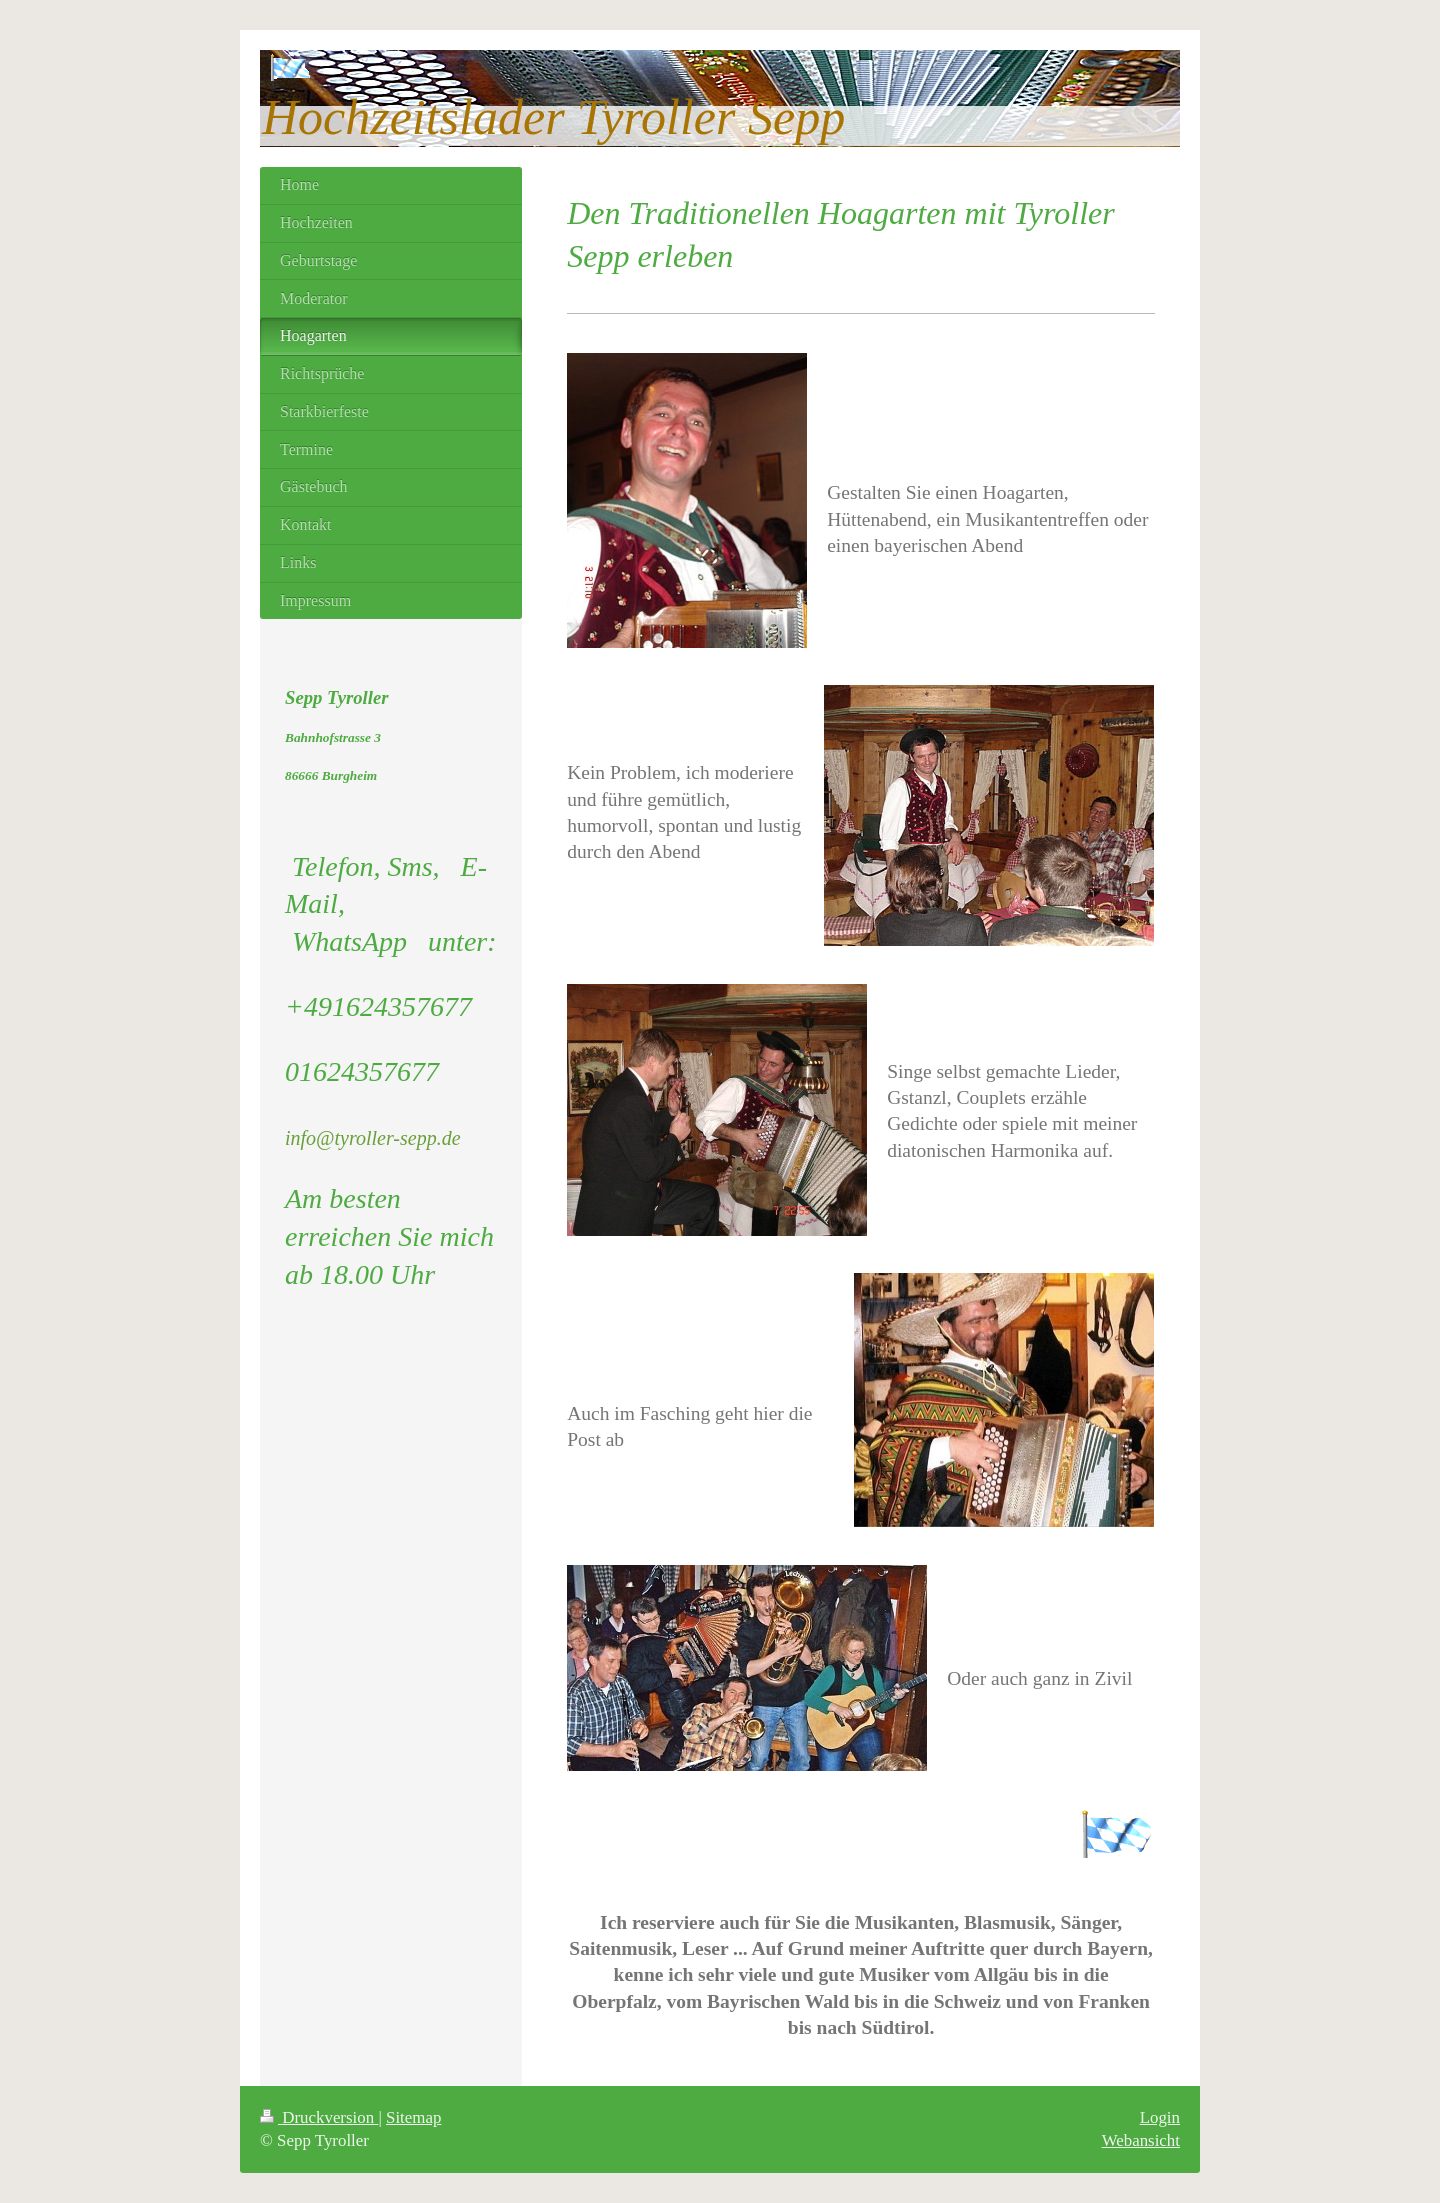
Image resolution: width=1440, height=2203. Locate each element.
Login (1160, 2117)
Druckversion (319, 2117)
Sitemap (413, 2117)
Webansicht (1141, 2140)
